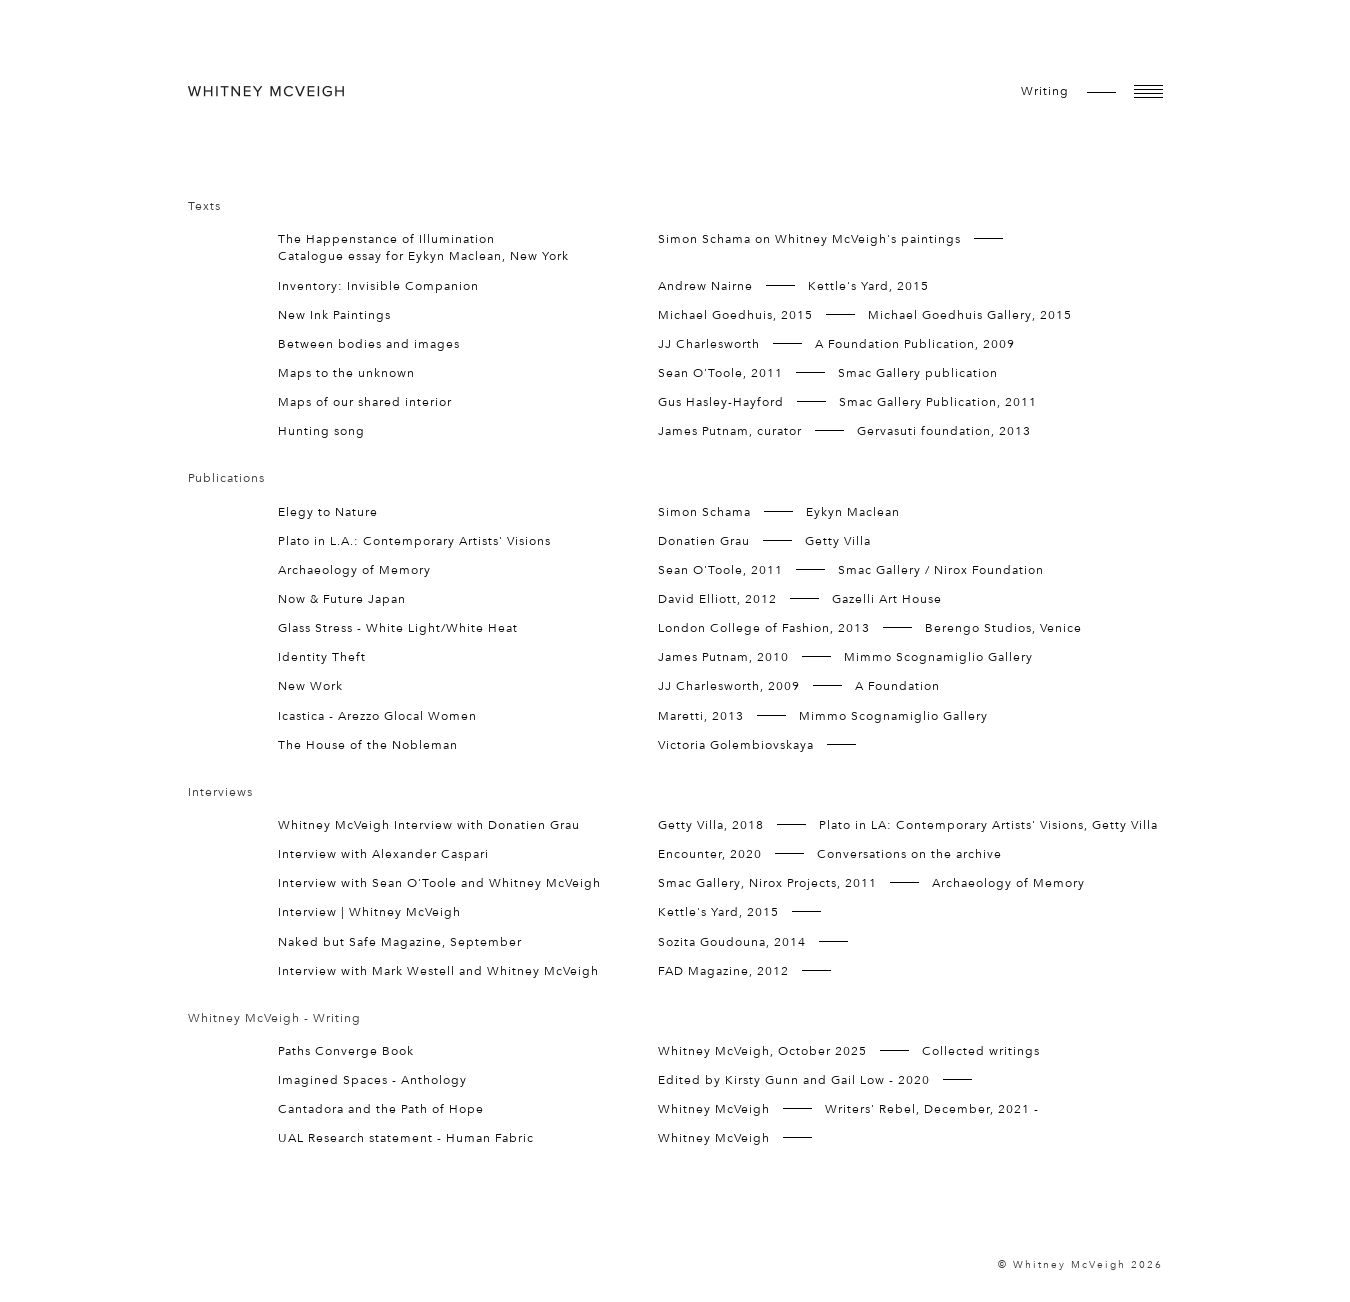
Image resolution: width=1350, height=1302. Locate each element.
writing (1045, 91)
